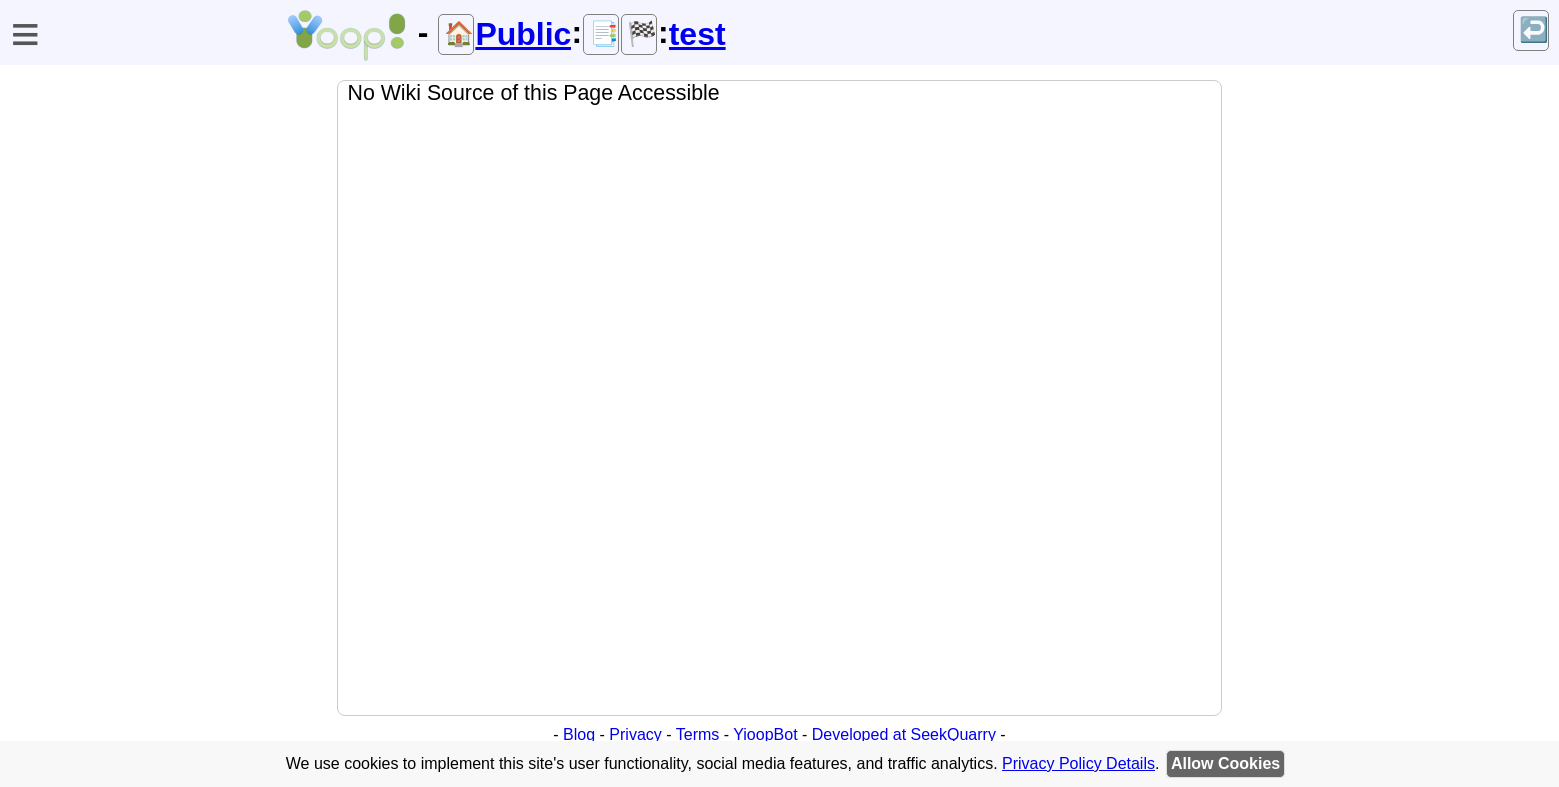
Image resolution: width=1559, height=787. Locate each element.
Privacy (635, 734)
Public (523, 34)
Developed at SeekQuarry (904, 734)
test (697, 34)
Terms (698, 734)
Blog (579, 734)
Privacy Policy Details (1078, 763)
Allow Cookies (1225, 763)
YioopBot (765, 734)
